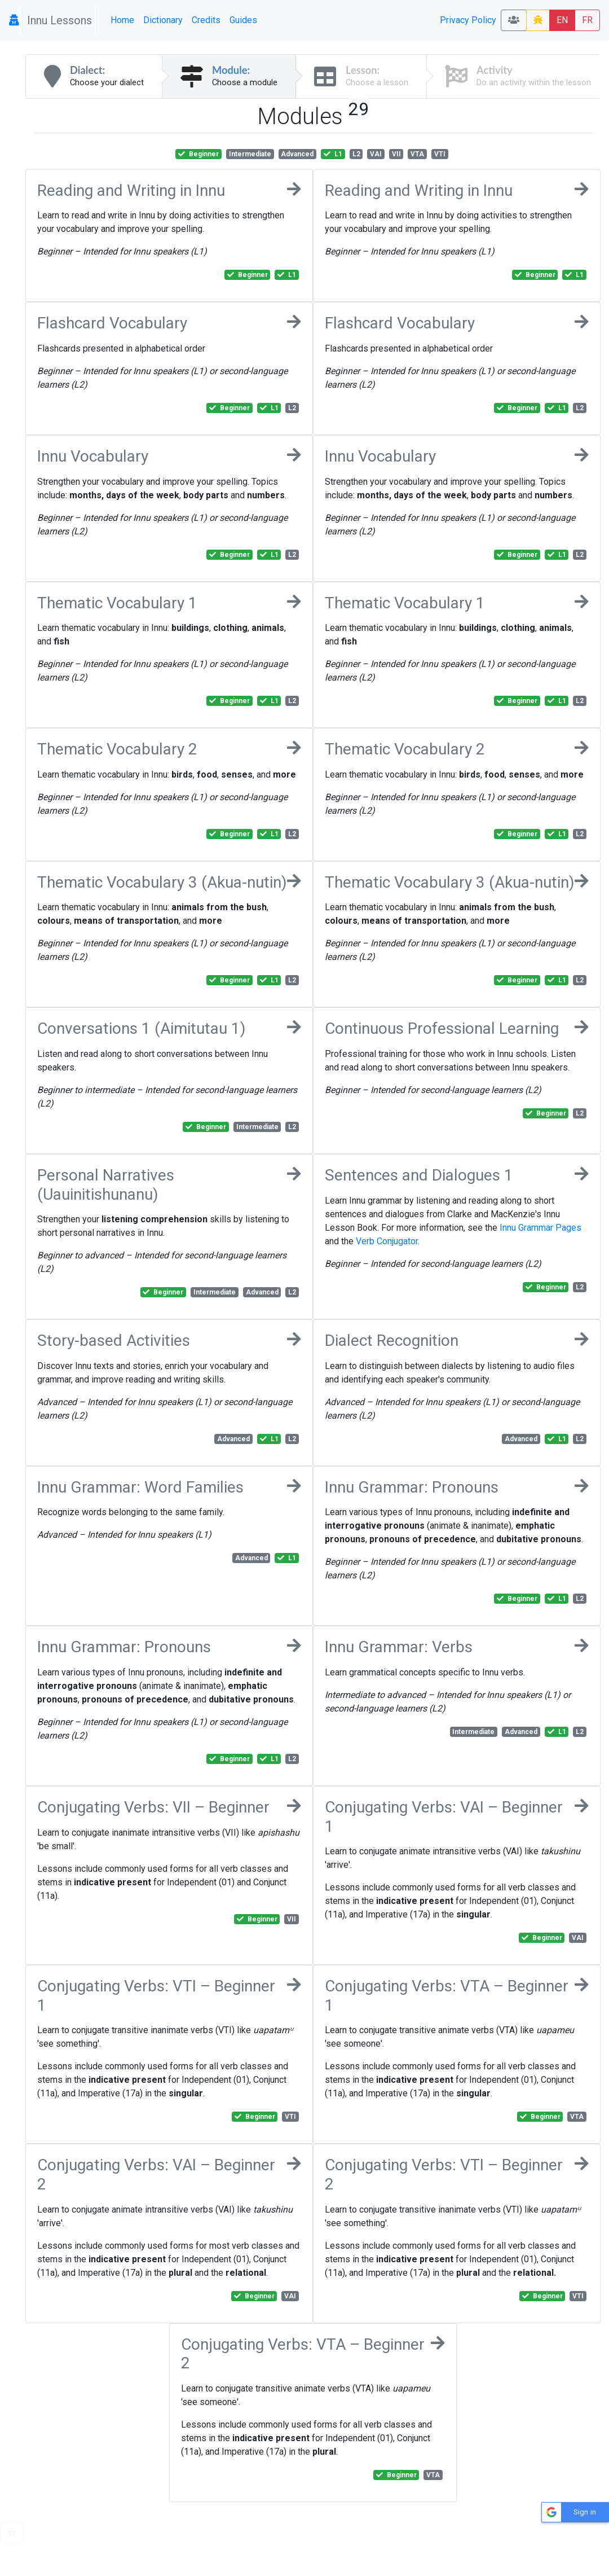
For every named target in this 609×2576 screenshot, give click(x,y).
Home (122, 20)
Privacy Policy (468, 20)
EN (562, 20)
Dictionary (163, 20)
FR (587, 20)
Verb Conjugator (387, 1241)
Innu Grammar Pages (540, 1227)
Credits (206, 20)
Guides (243, 20)
